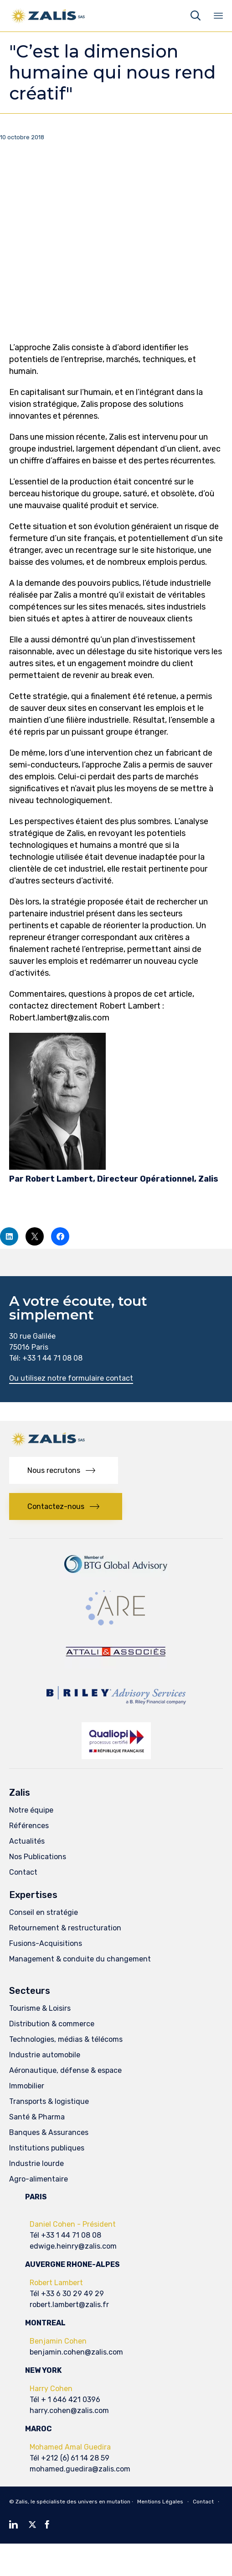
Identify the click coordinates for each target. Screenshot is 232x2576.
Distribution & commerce (51, 2023)
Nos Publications (37, 1856)
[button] (71, 1379)
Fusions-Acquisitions (45, 1943)
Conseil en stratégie (43, 1912)
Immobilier (26, 2086)
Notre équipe (31, 1810)
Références (29, 1825)
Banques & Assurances (48, 2132)
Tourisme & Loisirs (40, 2008)
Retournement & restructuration (65, 1928)
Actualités (27, 1841)
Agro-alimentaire (38, 2179)
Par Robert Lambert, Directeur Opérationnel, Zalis (113, 1179)
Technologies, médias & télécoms (66, 2039)
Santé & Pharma (37, 2117)
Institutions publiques (46, 2148)
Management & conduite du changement (80, 1959)
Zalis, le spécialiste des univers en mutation (72, 2501)
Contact (23, 1872)
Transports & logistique (49, 2101)
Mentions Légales (160, 2501)
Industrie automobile (44, 2054)
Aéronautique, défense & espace (65, 2070)
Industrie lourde (36, 2163)
